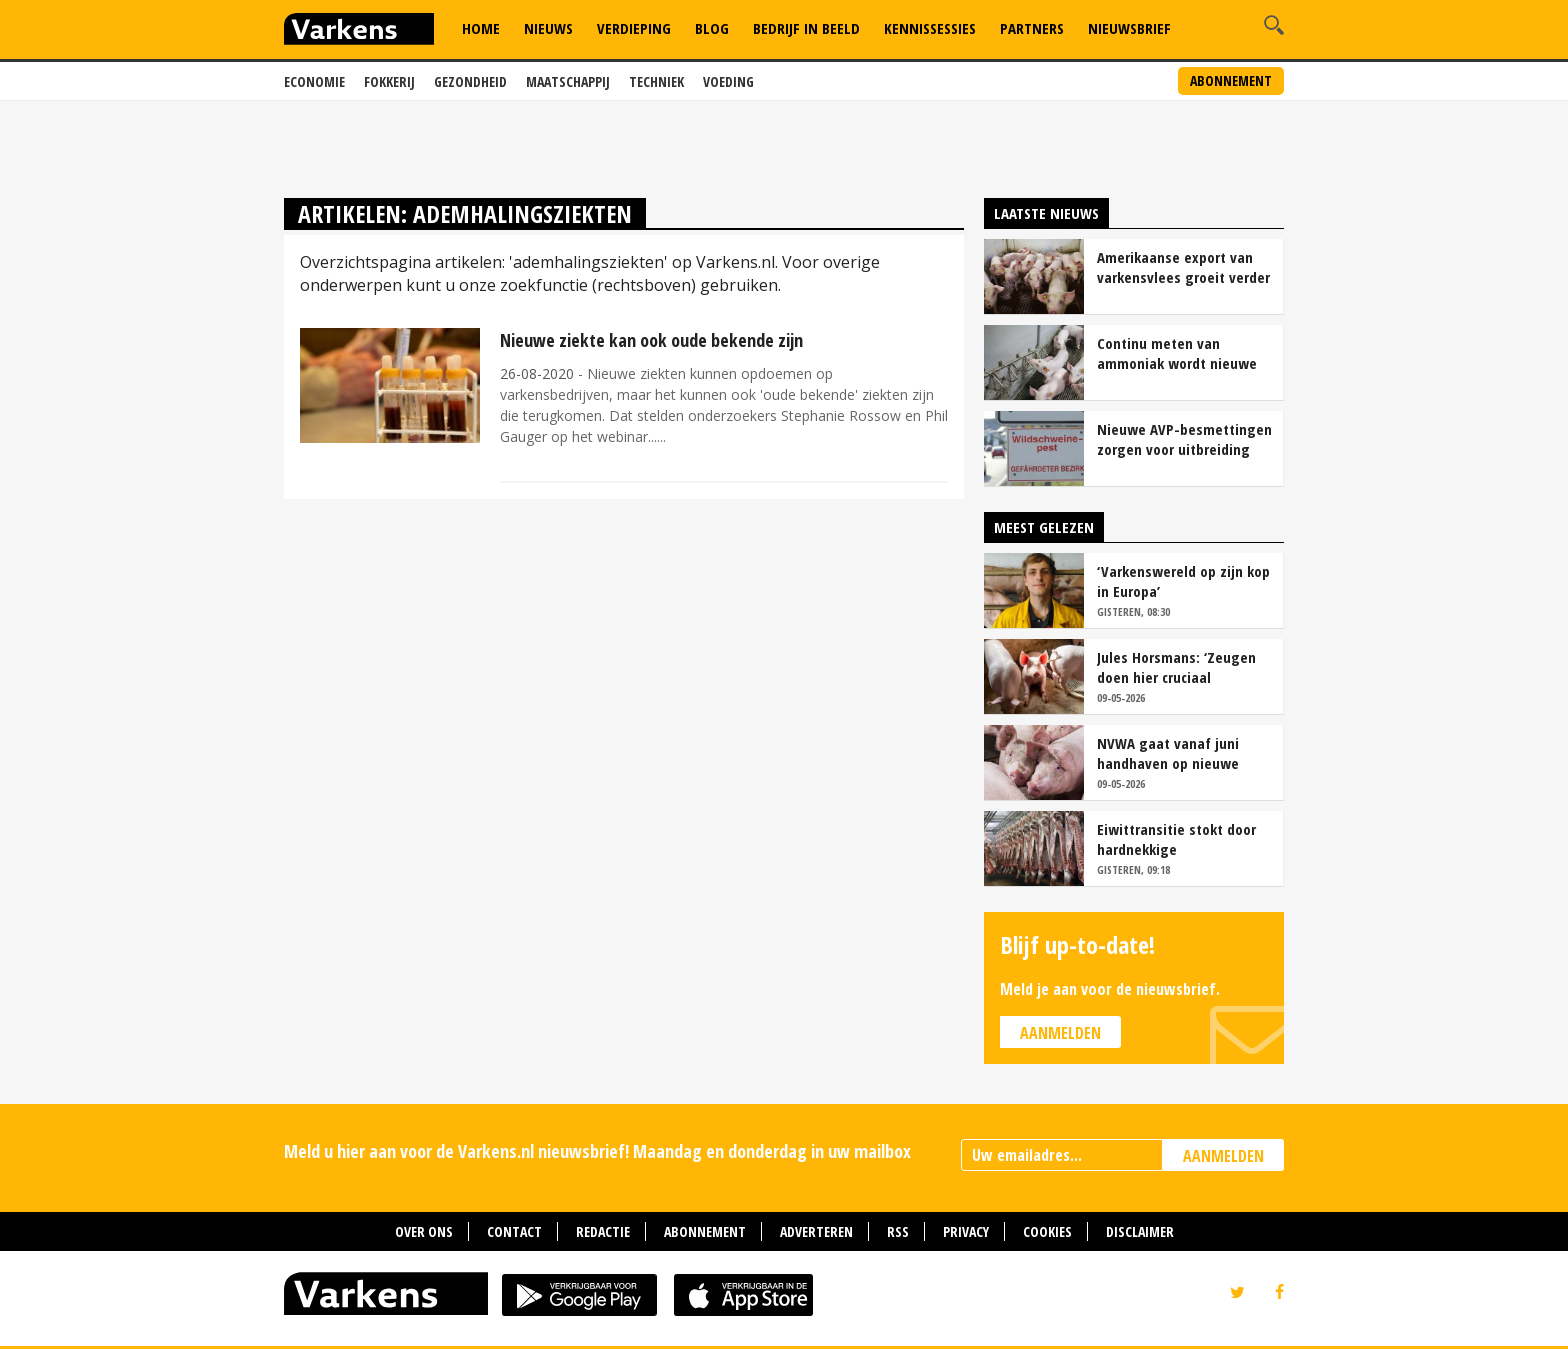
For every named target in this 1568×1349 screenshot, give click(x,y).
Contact (514, 1231)
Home (481, 28)
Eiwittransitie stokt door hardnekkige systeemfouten (1176, 839)
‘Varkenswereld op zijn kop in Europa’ (1183, 581)
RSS (898, 1231)
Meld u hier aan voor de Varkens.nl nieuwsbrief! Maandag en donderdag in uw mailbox (597, 1151)
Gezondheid (470, 81)
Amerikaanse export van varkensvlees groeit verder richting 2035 (1183, 267)
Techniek (656, 81)
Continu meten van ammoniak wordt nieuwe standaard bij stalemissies (1183, 353)
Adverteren (816, 1231)
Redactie (603, 1231)
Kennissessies (930, 28)
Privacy (966, 1231)
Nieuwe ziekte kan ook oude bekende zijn (651, 340)
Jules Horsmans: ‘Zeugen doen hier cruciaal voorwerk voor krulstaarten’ (1176, 667)
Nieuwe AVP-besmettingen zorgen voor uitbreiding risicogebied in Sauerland (1184, 439)
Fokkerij (389, 81)
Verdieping (634, 28)
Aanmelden (1060, 1033)
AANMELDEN (1223, 1156)
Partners (1032, 28)
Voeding (728, 81)
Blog (712, 28)
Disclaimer (1140, 1231)
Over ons (424, 1231)
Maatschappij (568, 81)
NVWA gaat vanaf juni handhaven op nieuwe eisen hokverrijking (1168, 753)
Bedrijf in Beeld (806, 28)
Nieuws (548, 28)
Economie (314, 81)
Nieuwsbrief (1129, 28)
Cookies (1047, 1231)
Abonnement (1231, 80)
